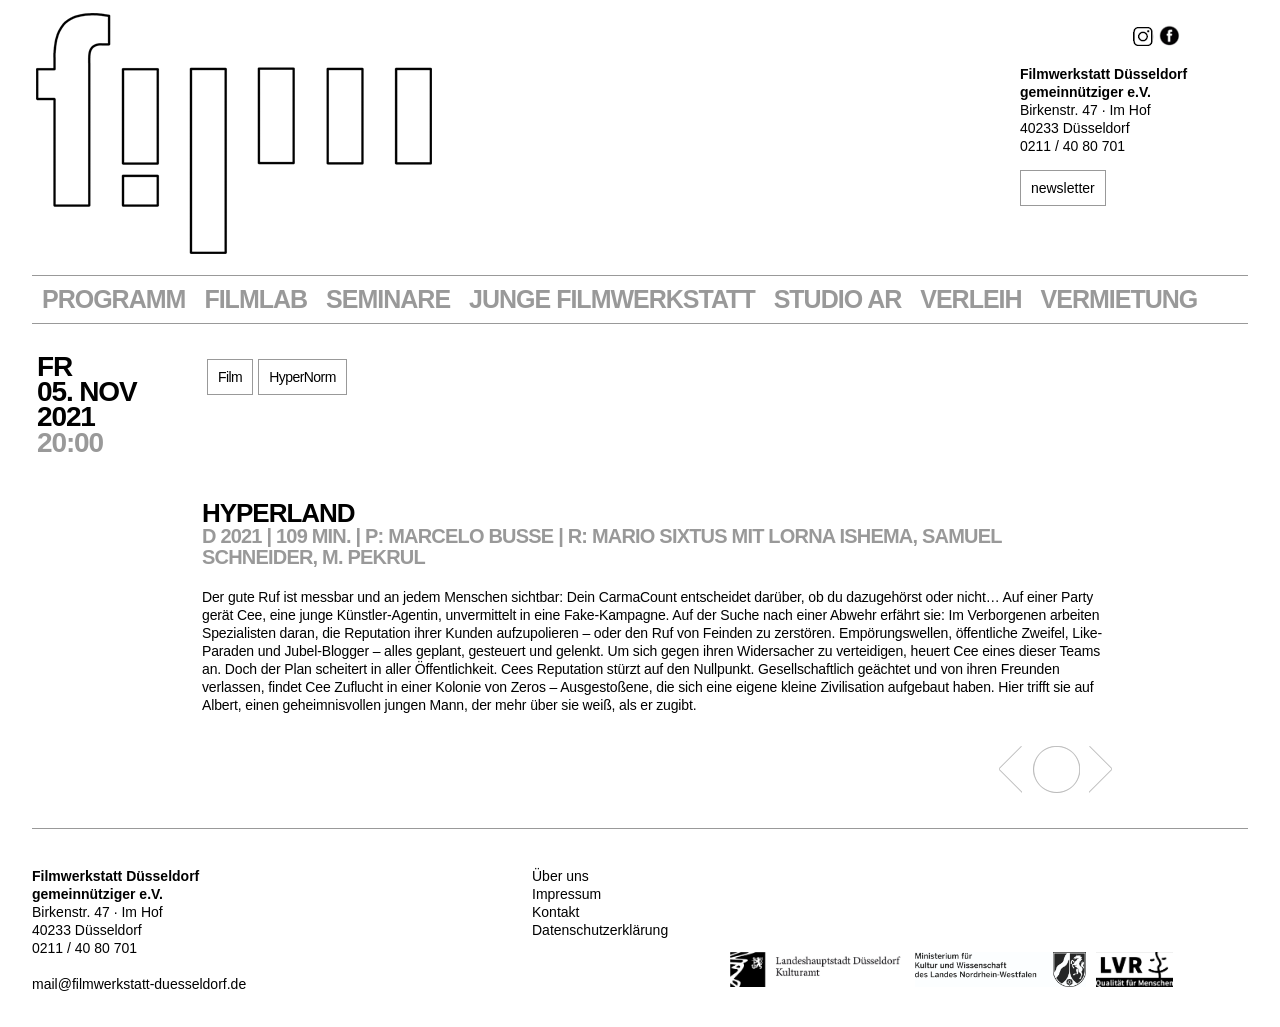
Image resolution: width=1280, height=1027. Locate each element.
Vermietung (1119, 299)
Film (230, 377)
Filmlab (255, 299)
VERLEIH (970, 299)
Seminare (388, 299)
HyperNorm (302, 377)
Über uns (560, 876)
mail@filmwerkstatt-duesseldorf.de (139, 984)
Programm (113, 299)
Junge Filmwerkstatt (612, 299)
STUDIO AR (838, 299)
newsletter (1063, 188)
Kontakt (555, 912)
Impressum (566, 894)
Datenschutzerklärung (600, 930)
